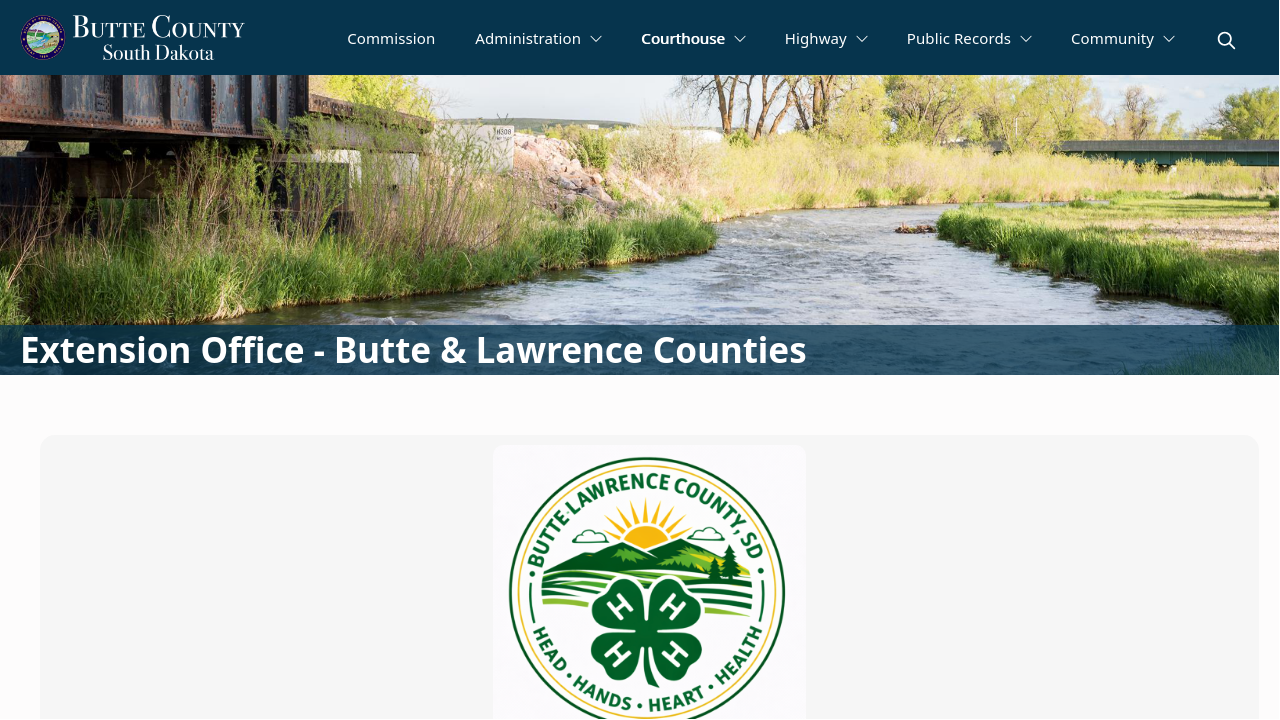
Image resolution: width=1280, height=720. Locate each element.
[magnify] (1226, 40)
